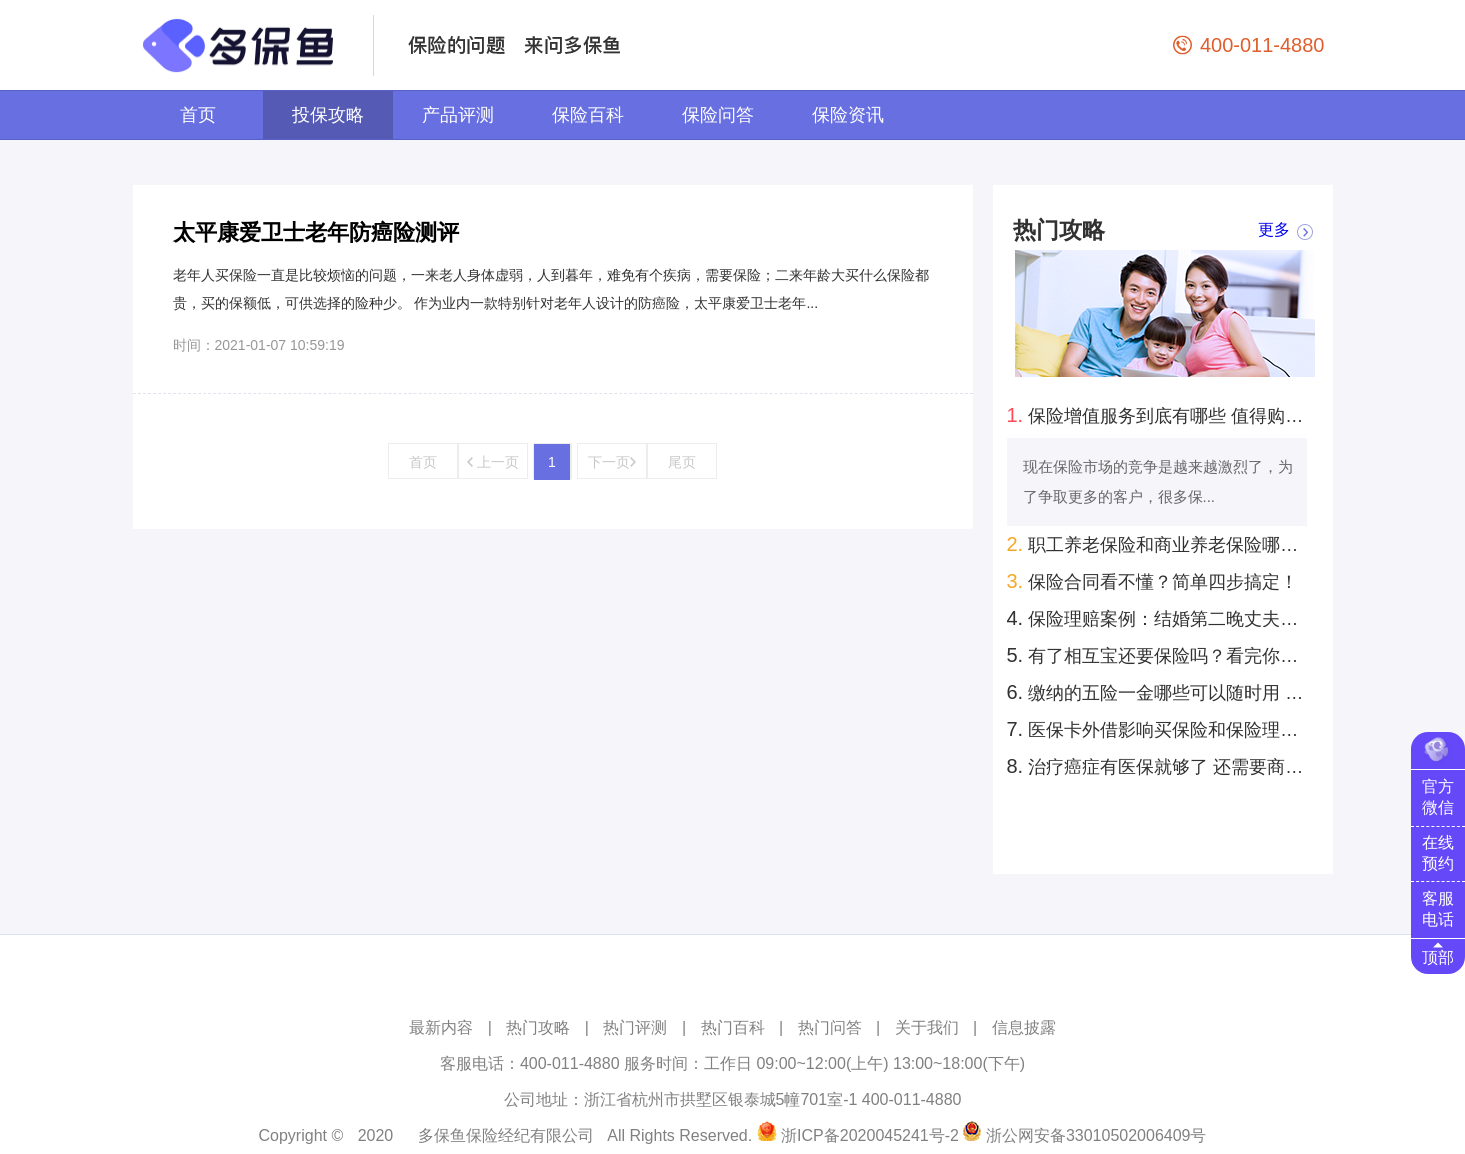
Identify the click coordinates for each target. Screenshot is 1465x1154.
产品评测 (458, 115)
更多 (1274, 230)
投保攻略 (328, 115)
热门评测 (635, 1027)
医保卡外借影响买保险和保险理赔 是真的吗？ (1160, 729)
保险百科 (588, 115)
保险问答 (718, 115)
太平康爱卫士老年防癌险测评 (316, 232)
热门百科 (733, 1027)
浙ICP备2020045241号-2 (870, 1135)
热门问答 (830, 1027)
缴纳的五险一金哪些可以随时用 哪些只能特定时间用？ (1160, 692)
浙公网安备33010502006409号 (1096, 1135)
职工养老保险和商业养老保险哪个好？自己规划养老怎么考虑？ (1160, 544)
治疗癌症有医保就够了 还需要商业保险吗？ (1160, 766)
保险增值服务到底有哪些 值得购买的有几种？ (1160, 415)
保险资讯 (848, 115)
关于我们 (927, 1027)
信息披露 (1024, 1027)
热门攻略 (538, 1027)
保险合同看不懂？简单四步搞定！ (1153, 581)
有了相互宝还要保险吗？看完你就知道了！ (1160, 655)
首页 (198, 115)
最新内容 (441, 1027)
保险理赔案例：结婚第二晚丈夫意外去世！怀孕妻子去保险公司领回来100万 (1160, 618)
